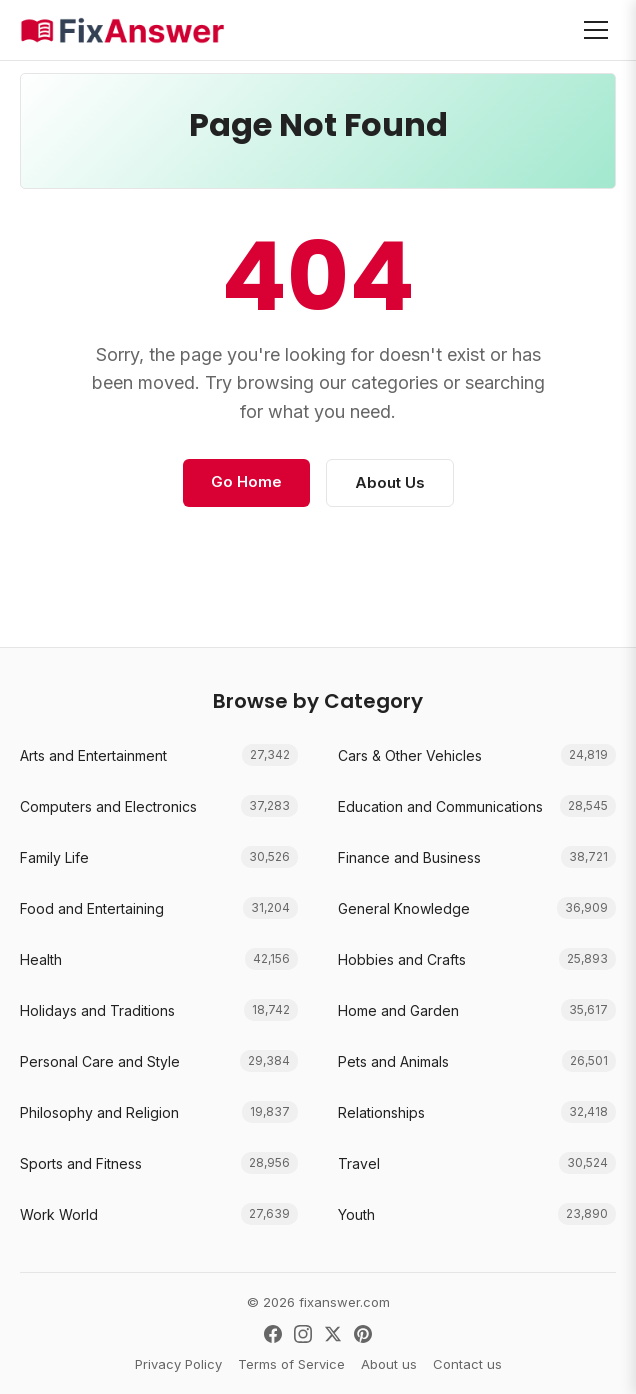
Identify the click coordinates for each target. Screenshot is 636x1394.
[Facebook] (273, 1334)
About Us (390, 482)
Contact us (467, 1364)
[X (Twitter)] (333, 1334)
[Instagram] (303, 1334)
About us (389, 1364)
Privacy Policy (178, 1364)
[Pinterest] (363, 1334)
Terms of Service (291, 1364)
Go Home (246, 481)
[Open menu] (596, 30)
